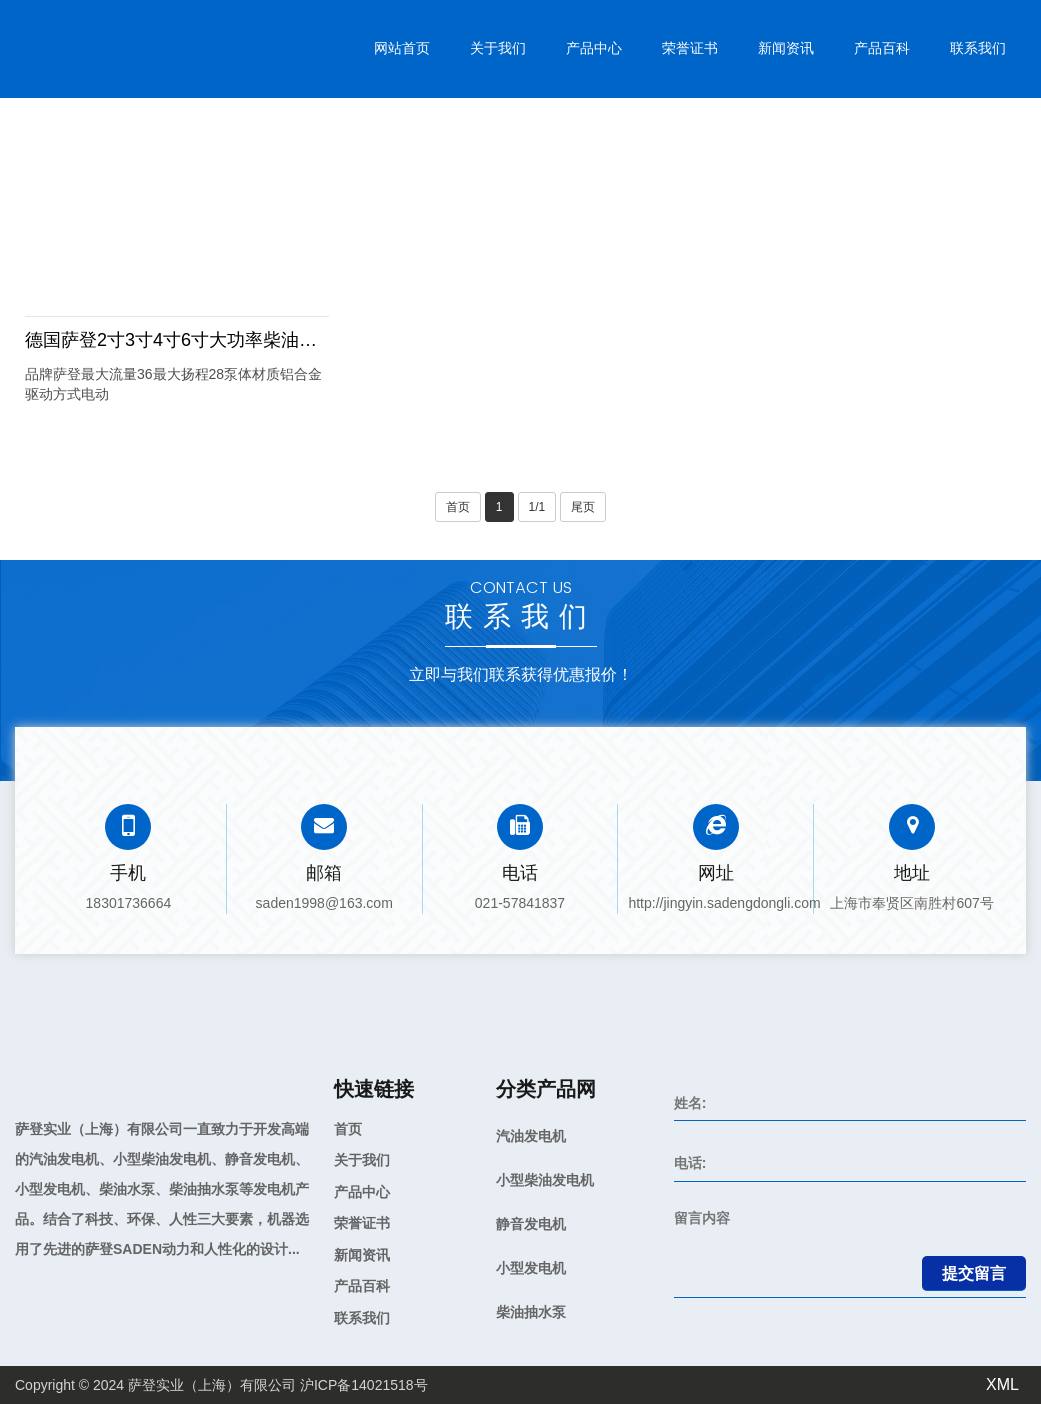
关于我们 (498, 48)
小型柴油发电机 (545, 1180)
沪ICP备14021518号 (364, 1385)
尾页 (583, 507)
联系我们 (978, 48)
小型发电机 (531, 1268)
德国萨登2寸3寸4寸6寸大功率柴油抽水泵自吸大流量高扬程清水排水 (297, 340)
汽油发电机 (531, 1136)
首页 (458, 507)
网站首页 (402, 48)
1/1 (537, 507)
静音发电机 (531, 1224)
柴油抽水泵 (531, 1312)
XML (1002, 1384)
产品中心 (594, 48)
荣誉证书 (690, 48)
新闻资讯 (786, 48)
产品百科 (882, 48)
